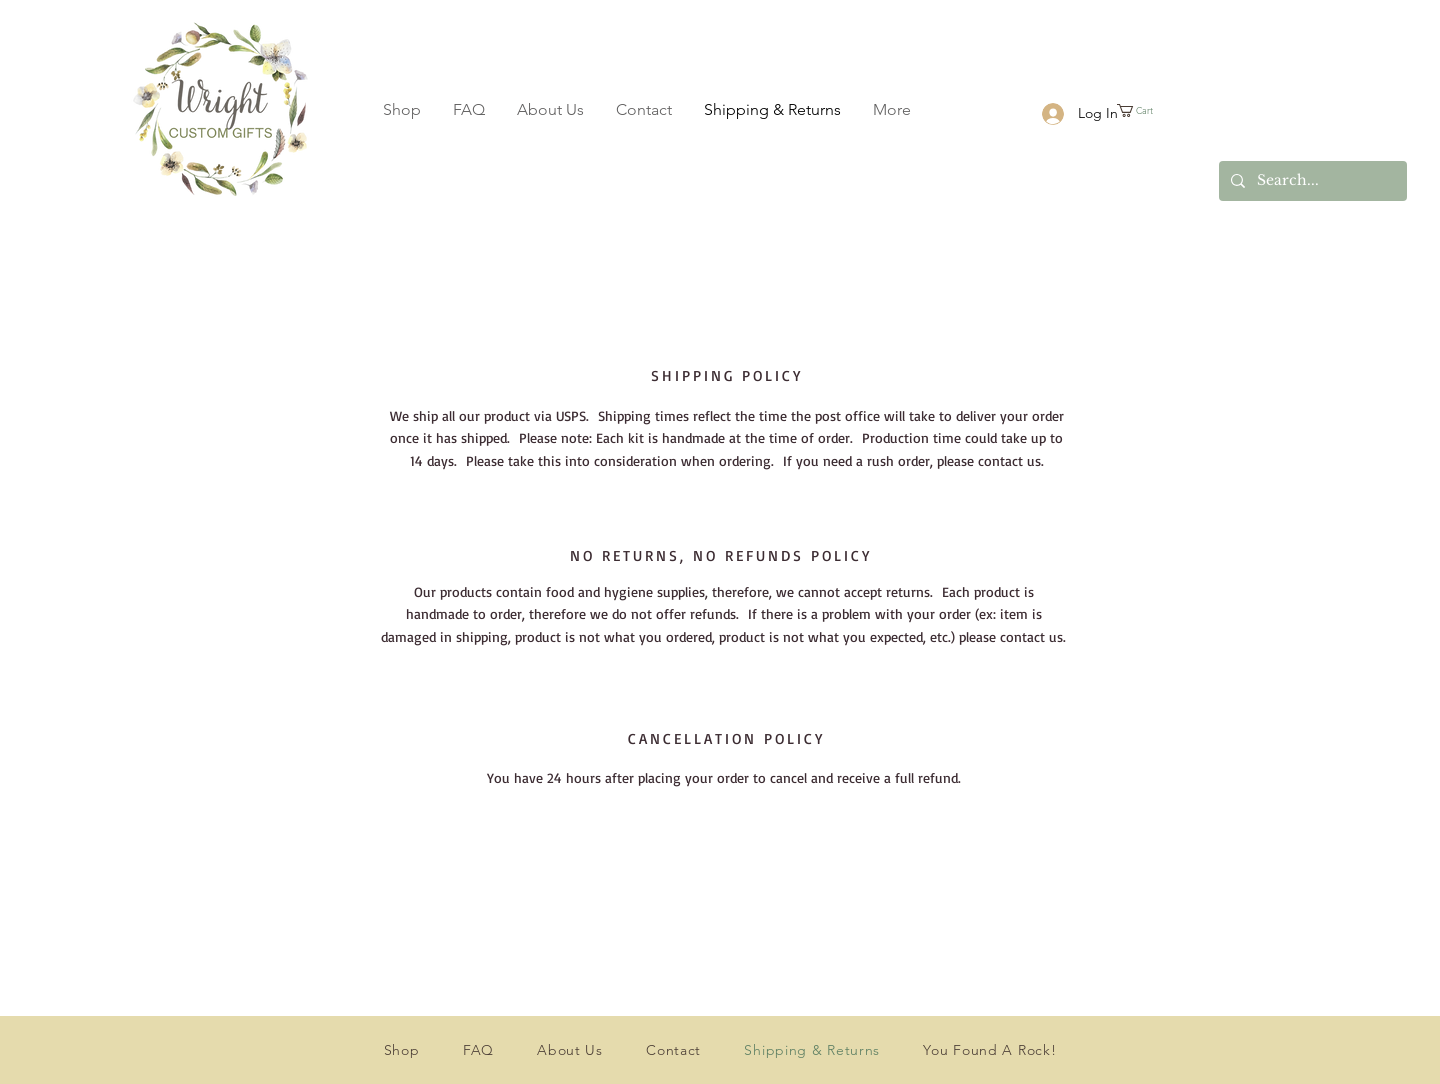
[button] (1155, 110)
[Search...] (1311, 181)
